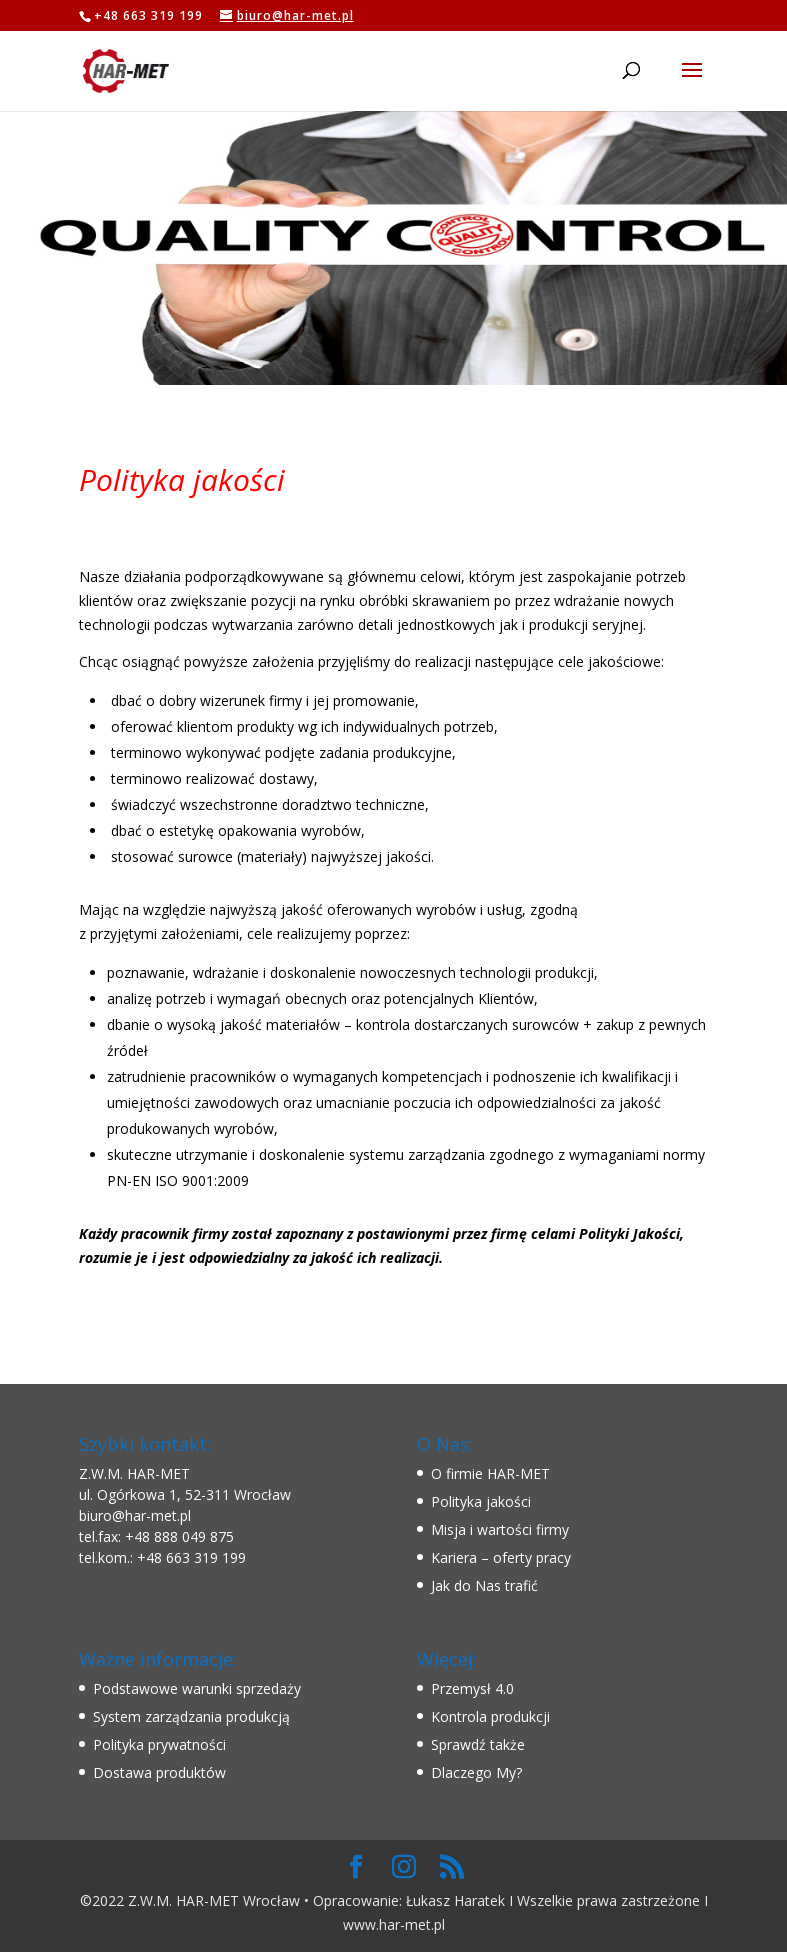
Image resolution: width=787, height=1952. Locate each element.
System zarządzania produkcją (191, 1716)
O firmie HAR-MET (490, 1473)
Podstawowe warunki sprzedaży (197, 1688)
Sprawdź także (478, 1744)
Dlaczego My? (476, 1772)
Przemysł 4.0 (472, 1688)
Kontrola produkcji (490, 1716)
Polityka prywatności (159, 1744)
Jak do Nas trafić (484, 1585)
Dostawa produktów (159, 1772)
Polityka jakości (481, 1501)
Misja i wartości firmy (500, 1529)
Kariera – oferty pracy (501, 1557)
